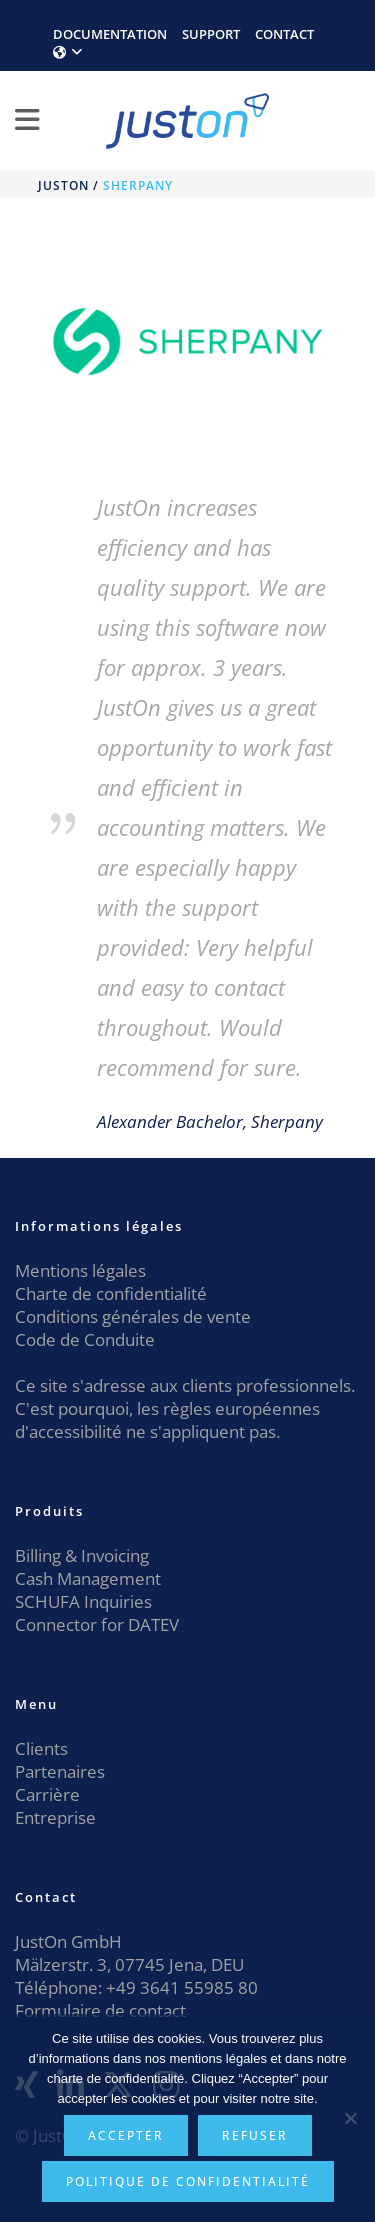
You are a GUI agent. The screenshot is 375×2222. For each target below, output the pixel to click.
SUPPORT (211, 34)
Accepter (126, 2135)
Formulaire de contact (100, 2010)
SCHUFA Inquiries (83, 1601)
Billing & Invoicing (82, 1555)
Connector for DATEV (97, 1624)
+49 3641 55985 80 (180, 1987)
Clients (41, 1748)
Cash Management (88, 1578)
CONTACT (284, 34)
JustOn (63, 185)
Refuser (255, 2135)
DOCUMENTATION (110, 34)
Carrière (47, 1794)
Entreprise (55, 1817)
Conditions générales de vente (133, 1316)
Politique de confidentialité (188, 2181)
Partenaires (60, 1771)
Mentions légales (80, 1270)
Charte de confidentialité (111, 1293)
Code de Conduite (85, 1339)
